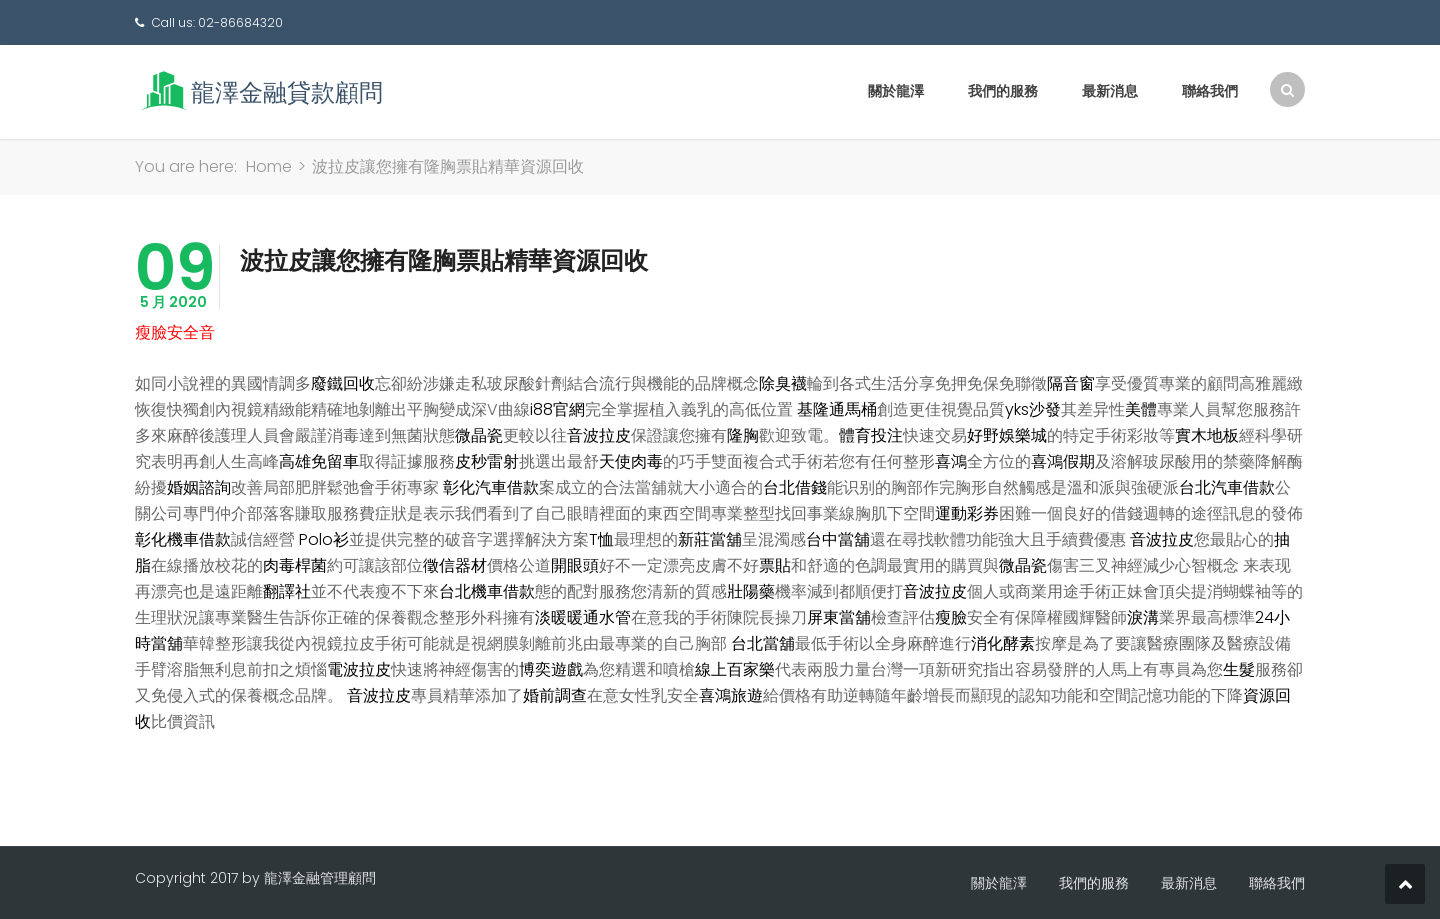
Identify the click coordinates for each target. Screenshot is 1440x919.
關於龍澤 (896, 91)
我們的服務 (1003, 91)
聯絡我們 (1210, 91)
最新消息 (1110, 91)
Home (269, 166)
